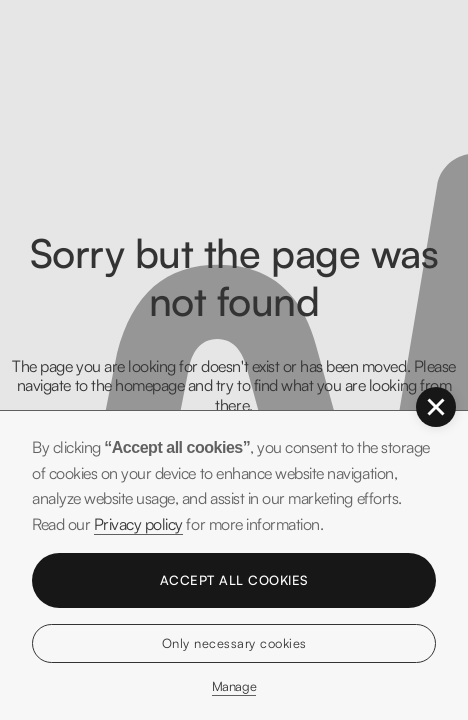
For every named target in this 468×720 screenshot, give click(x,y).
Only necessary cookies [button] (234, 643)
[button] (436, 407)
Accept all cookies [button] (234, 580)
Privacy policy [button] (138, 524)
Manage (234, 686)
